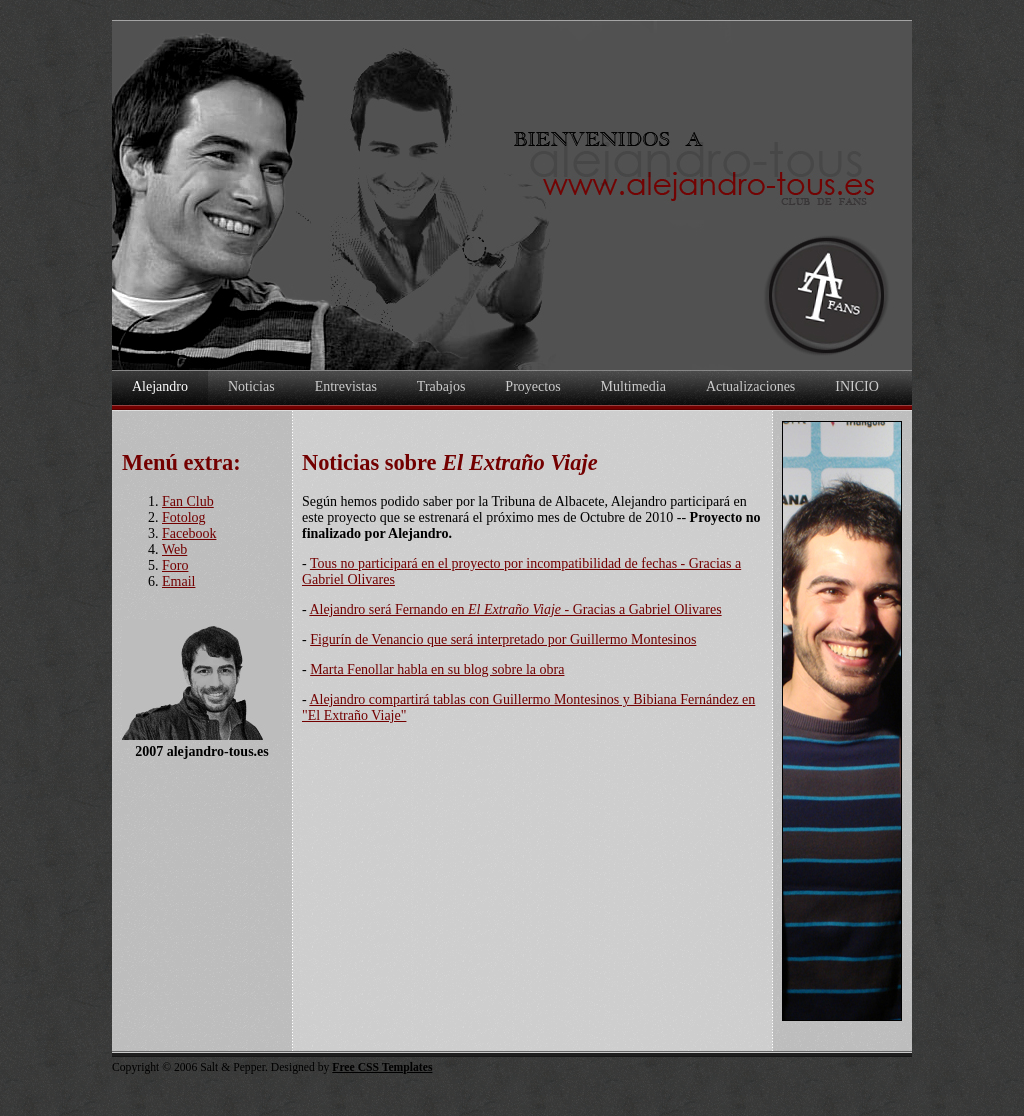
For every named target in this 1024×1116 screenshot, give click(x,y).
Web (174, 549)
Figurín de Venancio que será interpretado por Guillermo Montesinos (503, 639)
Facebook (189, 533)
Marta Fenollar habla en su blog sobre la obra (437, 669)
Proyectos (532, 386)
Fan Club (188, 501)
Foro (175, 565)
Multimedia (633, 386)
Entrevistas (346, 386)
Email (178, 581)
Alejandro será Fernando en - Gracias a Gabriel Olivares (515, 609)
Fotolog (184, 517)
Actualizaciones (750, 386)
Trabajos (441, 386)
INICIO (857, 386)
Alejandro (160, 386)
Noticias (251, 386)
